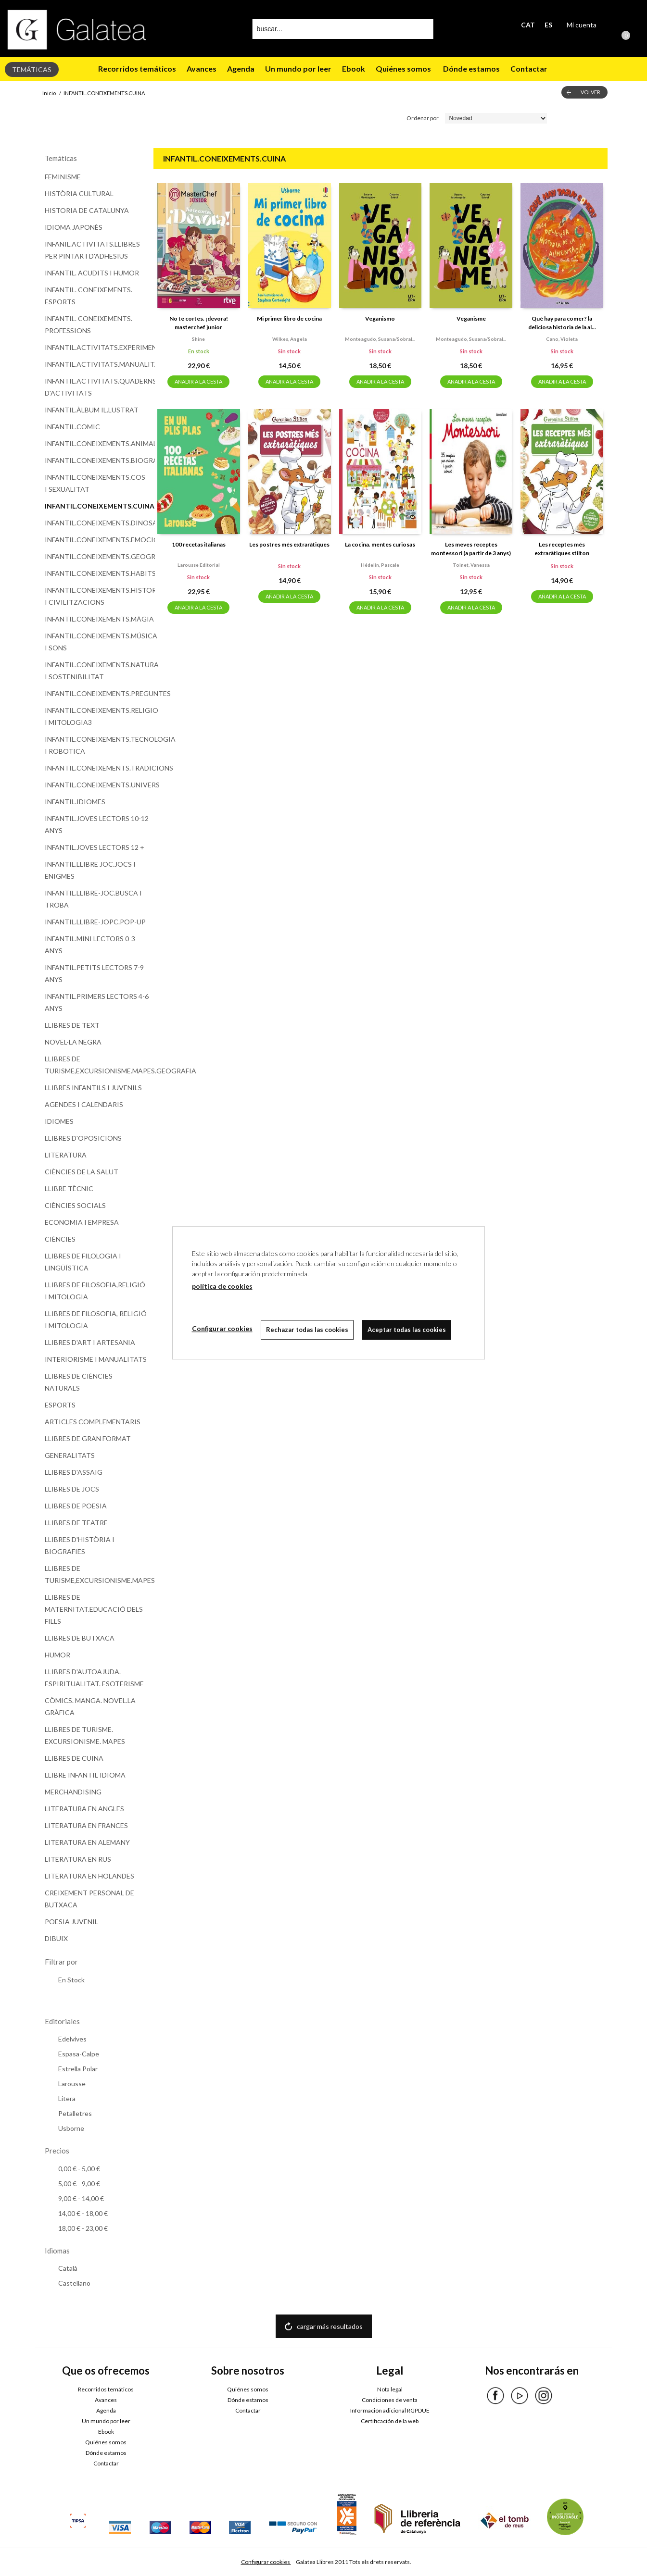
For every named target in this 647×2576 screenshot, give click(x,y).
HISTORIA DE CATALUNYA (87, 210)
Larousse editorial (199, 565)
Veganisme (471, 318)
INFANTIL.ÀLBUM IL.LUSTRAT (92, 410)
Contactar (529, 68)
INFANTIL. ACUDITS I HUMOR (92, 273)
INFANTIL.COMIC (72, 427)
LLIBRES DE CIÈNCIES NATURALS (79, 1382)
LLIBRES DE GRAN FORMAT (88, 1438)
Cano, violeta (562, 339)
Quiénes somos (403, 68)
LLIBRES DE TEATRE (76, 1522)
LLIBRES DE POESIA (76, 1506)
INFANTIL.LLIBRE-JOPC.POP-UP (95, 922)
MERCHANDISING (73, 1792)
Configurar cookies (266, 2561)
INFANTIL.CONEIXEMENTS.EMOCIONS (97, 539)
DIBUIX (56, 1938)
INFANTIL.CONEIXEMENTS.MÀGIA (97, 619)
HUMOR (57, 1655)
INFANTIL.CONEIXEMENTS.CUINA (97, 506)
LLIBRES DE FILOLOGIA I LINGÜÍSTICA (83, 1262)
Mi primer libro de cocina (289, 318)
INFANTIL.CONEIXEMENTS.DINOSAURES (97, 523)
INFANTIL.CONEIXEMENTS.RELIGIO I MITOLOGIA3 (97, 716)
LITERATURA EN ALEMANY (87, 1842)
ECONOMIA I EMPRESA (82, 1222)
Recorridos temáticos (137, 68)
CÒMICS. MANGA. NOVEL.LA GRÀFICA (90, 1706)
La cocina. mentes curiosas (380, 544)
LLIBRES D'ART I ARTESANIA (90, 1342)
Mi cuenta (581, 25)
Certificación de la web (390, 2421)
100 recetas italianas (199, 544)
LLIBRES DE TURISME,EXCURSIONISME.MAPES (97, 1574)
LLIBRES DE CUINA (74, 1758)
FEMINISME (63, 177)
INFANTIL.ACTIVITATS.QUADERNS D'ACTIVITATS (97, 387)
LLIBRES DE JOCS (72, 1489)
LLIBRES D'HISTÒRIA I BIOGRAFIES (79, 1545)
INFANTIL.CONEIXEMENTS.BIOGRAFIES (97, 460)
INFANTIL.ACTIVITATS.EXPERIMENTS (97, 347)
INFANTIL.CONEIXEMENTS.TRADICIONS (97, 768)
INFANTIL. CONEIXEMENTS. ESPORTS (88, 296)
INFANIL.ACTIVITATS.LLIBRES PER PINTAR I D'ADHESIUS (92, 250)
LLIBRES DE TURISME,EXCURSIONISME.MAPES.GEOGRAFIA (97, 1065)
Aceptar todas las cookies (409, 1329)
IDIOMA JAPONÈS (73, 227)
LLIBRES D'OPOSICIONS (83, 1138)
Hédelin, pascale (380, 565)
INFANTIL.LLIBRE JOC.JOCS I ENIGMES (90, 870)
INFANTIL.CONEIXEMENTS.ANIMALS (97, 443)
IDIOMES (59, 1121)
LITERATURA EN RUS (78, 1859)
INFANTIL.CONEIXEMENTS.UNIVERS (97, 785)
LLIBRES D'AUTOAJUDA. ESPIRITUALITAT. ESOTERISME (94, 1678)
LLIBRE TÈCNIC (69, 1188)
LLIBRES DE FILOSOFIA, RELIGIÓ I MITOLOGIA (96, 1319)
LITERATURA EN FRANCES (86, 1825)
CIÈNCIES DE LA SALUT (81, 1172)
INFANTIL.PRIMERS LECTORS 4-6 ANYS (97, 1002)
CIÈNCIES (60, 1239)
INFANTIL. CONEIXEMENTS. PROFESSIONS (88, 324)
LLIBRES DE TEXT (72, 1025)
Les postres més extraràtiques (289, 544)
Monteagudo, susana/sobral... (380, 339)
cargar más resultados (330, 2326)
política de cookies (222, 1286)
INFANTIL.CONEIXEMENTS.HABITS (97, 573)
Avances (201, 68)
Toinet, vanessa (471, 565)
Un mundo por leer (298, 68)
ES (548, 25)
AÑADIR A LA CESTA (198, 381)
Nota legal (390, 2389)
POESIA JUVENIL (71, 1921)
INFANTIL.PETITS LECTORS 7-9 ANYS (94, 973)
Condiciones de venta (390, 2399)
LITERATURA (66, 1155)
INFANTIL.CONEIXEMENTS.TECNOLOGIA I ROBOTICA (97, 745)
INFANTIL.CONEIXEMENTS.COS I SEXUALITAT (95, 483)
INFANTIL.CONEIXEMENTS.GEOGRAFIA (97, 556)
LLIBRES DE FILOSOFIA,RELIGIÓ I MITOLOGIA (95, 1291)
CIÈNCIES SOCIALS (75, 1205)
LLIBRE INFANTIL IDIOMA (85, 1775)
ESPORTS (60, 1405)
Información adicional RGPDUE (390, 2410)
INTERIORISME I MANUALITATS (96, 1359)
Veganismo (380, 318)
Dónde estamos (471, 68)
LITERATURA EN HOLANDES (89, 1876)
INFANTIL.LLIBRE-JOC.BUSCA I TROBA (93, 899)
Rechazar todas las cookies (308, 1329)
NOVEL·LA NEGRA (73, 1042)
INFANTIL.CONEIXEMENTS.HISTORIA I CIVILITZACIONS (97, 596)
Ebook (353, 68)
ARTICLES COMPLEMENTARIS (92, 1422)
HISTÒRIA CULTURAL (79, 193)
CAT (528, 25)
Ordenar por (422, 118)
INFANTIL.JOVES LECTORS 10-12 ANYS (97, 824)
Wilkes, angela (289, 339)
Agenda (240, 68)
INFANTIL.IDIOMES (75, 801)
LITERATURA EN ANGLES (84, 1808)
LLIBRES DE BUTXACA (79, 1638)
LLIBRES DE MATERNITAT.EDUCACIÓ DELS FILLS (94, 1609)
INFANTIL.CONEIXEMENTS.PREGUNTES (97, 693)
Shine (198, 339)
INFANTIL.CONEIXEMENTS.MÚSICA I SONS (97, 642)
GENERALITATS (70, 1455)
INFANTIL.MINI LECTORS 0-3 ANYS (90, 944)
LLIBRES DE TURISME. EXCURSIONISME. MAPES (85, 1735)
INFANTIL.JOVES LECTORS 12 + (94, 847)
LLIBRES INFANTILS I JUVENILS (93, 1087)
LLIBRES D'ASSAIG (73, 1472)
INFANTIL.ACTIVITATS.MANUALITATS (97, 364)
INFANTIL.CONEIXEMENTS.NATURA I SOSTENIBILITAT (97, 670)
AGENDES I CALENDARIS (84, 1104)
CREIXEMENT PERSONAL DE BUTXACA (89, 1899)
